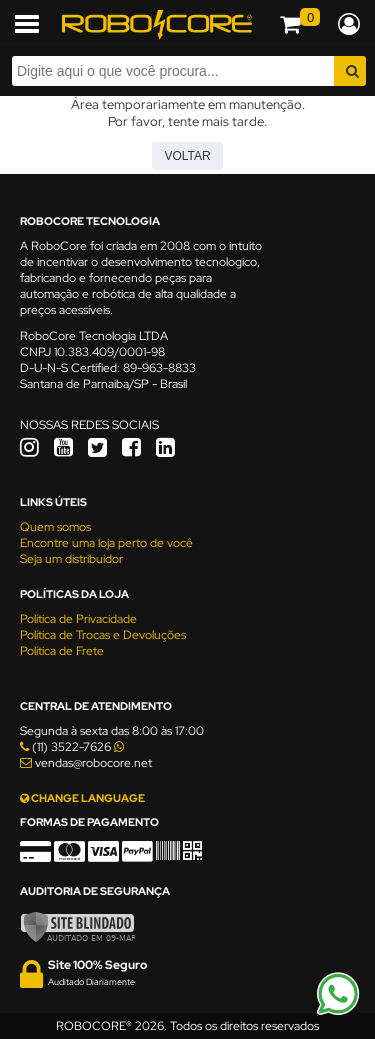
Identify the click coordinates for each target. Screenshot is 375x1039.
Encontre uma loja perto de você (106, 543)
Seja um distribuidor (71, 559)
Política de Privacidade (78, 619)
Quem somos (55, 527)
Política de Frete (62, 651)
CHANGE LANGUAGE (82, 798)
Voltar (187, 156)
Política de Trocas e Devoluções (103, 635)
